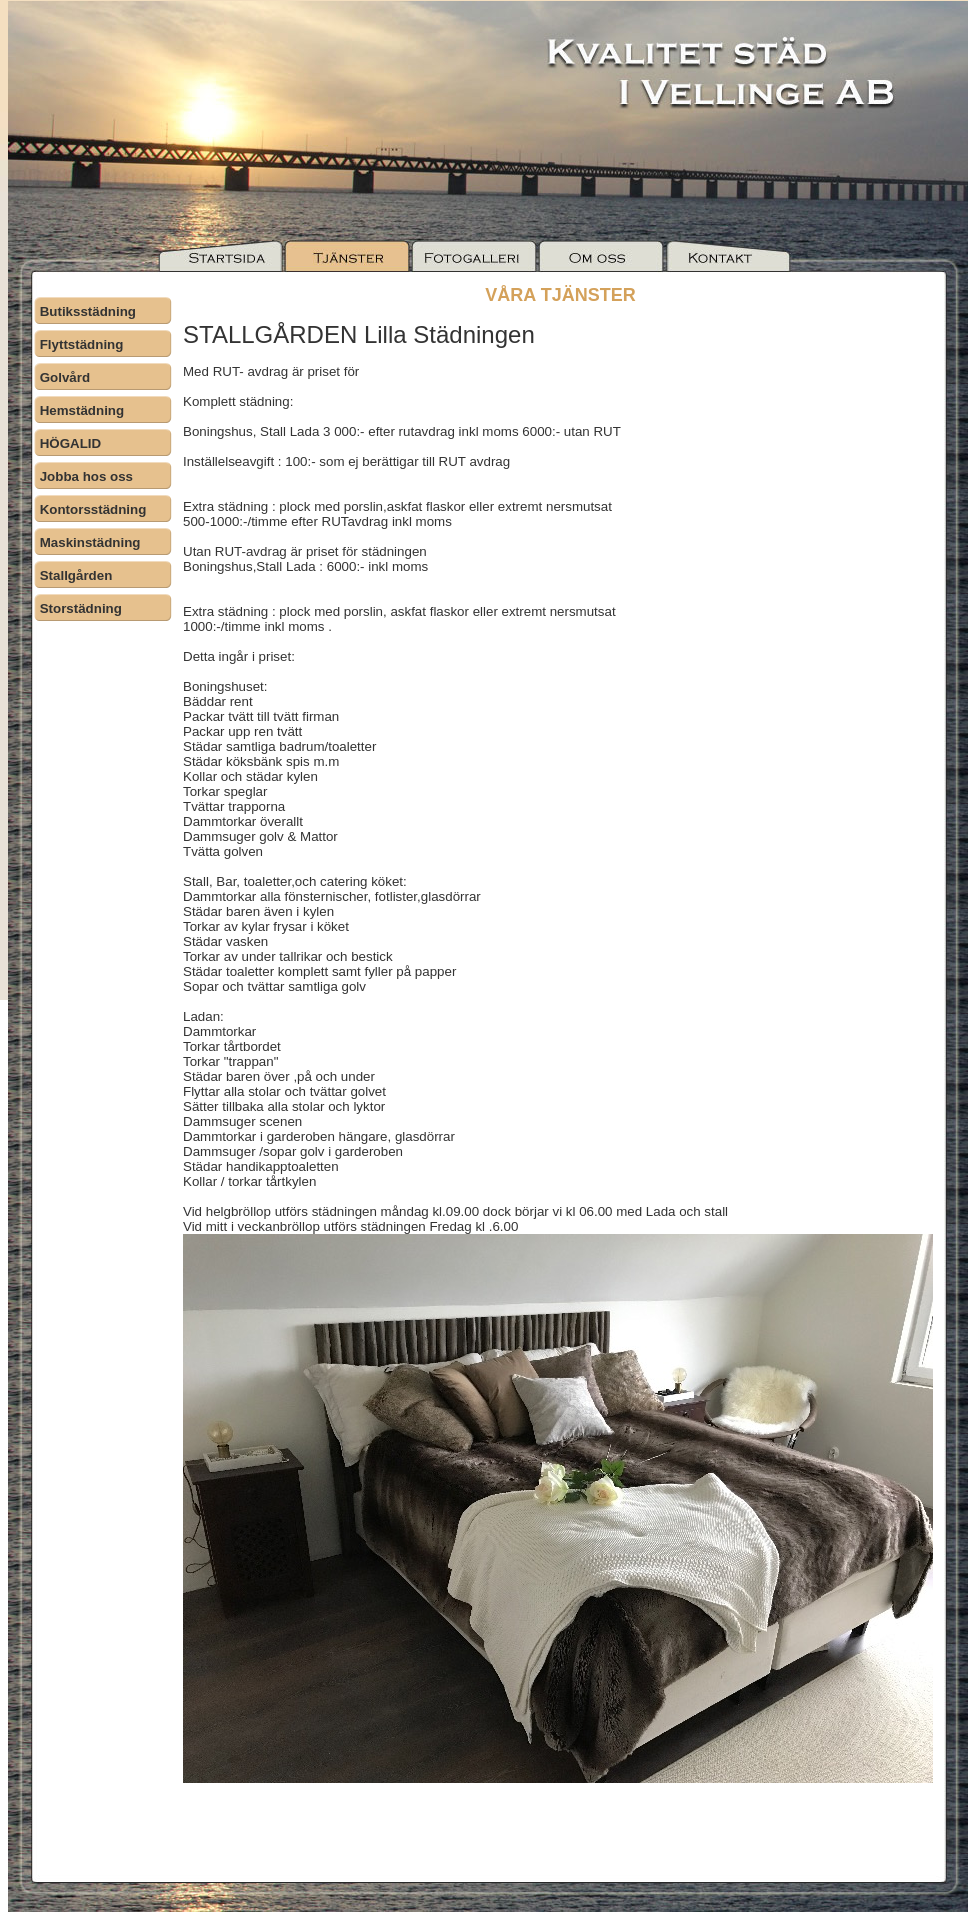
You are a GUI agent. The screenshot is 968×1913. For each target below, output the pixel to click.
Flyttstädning (82, 344)
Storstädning (81, 608)
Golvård (65, 377)
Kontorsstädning (93, 509)
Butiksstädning (88, 311)
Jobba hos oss (86, 476)
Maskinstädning (90, 542)
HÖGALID (70, 443)
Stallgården (76, 575)
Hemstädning (82, 410)
